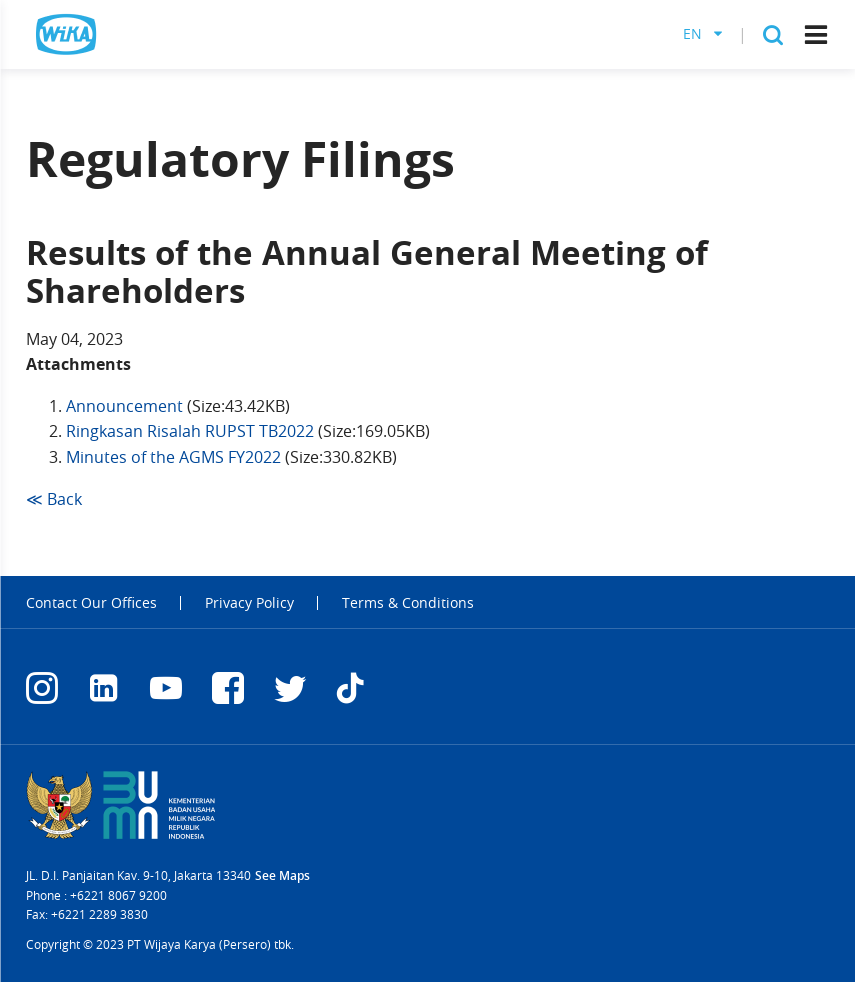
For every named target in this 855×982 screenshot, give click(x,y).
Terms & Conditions (408, 603)
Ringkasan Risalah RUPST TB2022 (190, 431)
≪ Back (54, 499)
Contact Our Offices (91, 603)
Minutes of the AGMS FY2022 (173, 457)
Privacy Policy (249, 603)
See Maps (282, 875)
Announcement (124, 406)
